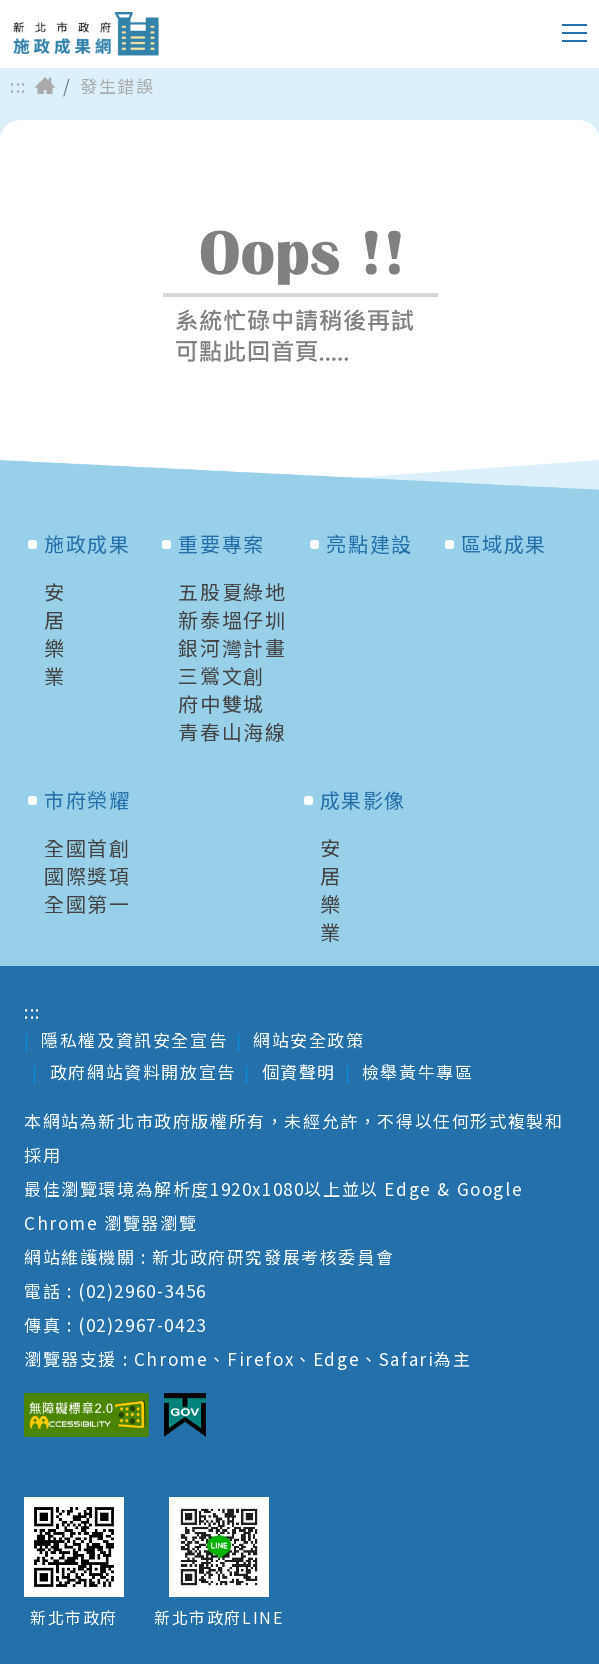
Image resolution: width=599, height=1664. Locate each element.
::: (18, 86)
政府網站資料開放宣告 (143, 1071)
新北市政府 (74, 1617)
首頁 (45, 86)
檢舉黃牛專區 (418, 1071)
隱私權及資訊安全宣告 (134, 1039)
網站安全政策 (309, 1039)
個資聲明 (299, 1071)
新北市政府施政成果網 (85, 34)
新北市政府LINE (218, 1617)
